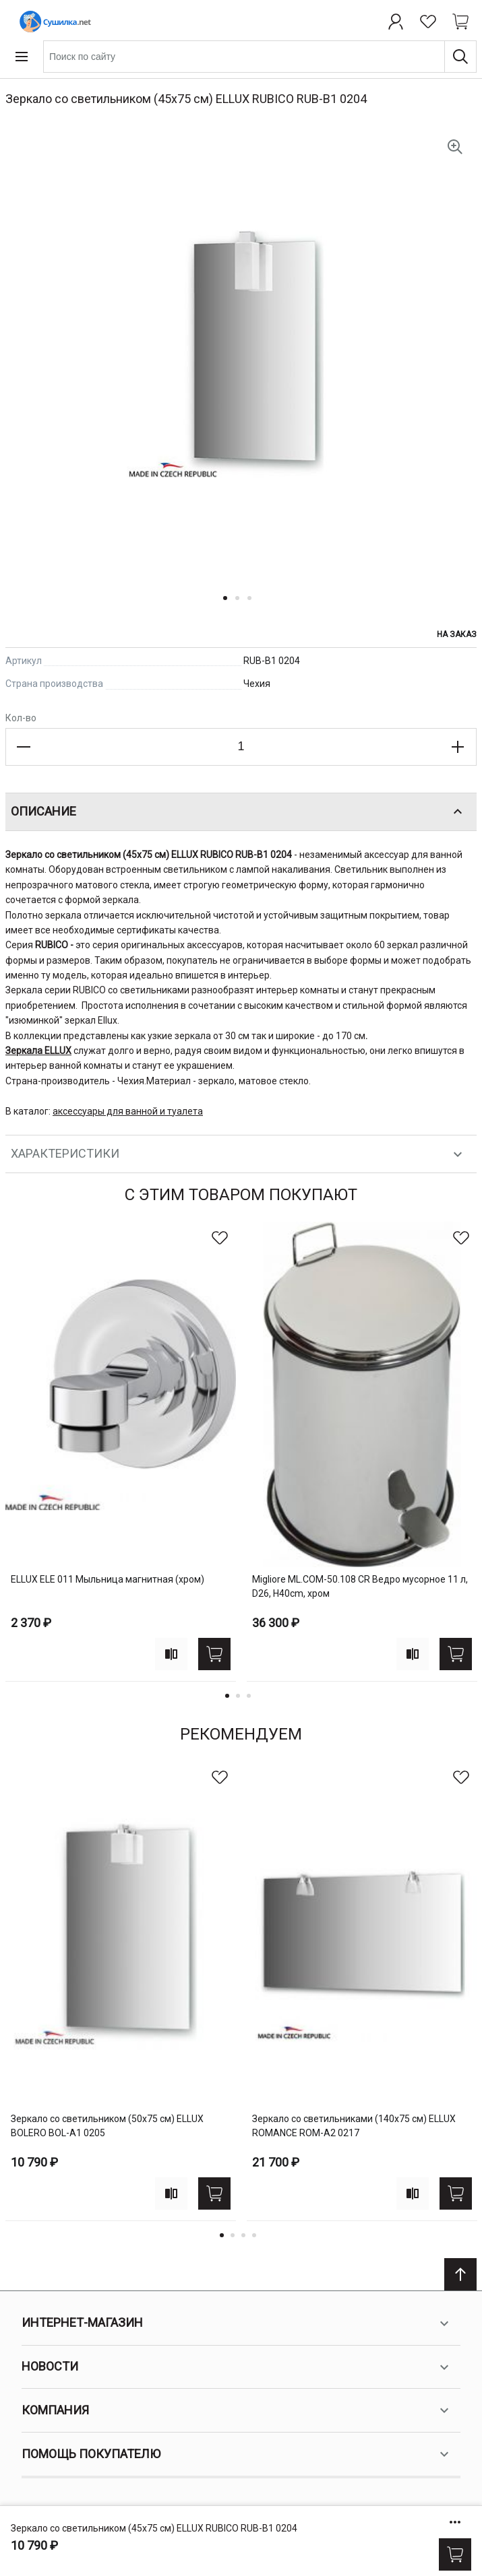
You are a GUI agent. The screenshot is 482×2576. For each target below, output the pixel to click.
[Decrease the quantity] (24, 747)
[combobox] (260, 56)
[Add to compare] (171, 1654)
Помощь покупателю (237, 2454)
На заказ (457, 634)
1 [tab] (227, 1696)
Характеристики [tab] (238, 1154)
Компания (237, 2410)
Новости (237, 2367)
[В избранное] (220, 1238)
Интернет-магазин (237, 2323)
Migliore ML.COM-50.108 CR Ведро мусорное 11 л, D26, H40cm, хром (360, 1586)
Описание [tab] (238, 811)
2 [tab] (238, 1696)
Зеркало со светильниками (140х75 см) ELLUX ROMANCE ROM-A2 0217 (354, 2125)
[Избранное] (428, 21)
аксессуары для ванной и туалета (128, 1111)
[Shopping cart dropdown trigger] (460, 21)
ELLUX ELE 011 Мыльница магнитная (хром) (107, 1579)
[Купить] (455, 2554)
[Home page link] (52, 21)
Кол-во (20, 718)
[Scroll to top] (460, 2274)
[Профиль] (396, 21)
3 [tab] (249, 1696)
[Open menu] (21, 56)
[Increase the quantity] (458, 747)
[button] (229, 606)
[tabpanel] (120, 1451)
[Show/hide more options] (455, 2522)
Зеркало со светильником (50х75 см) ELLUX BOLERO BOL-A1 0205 (107, 2125)
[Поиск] (460, 56)
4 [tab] (254, 2235)
